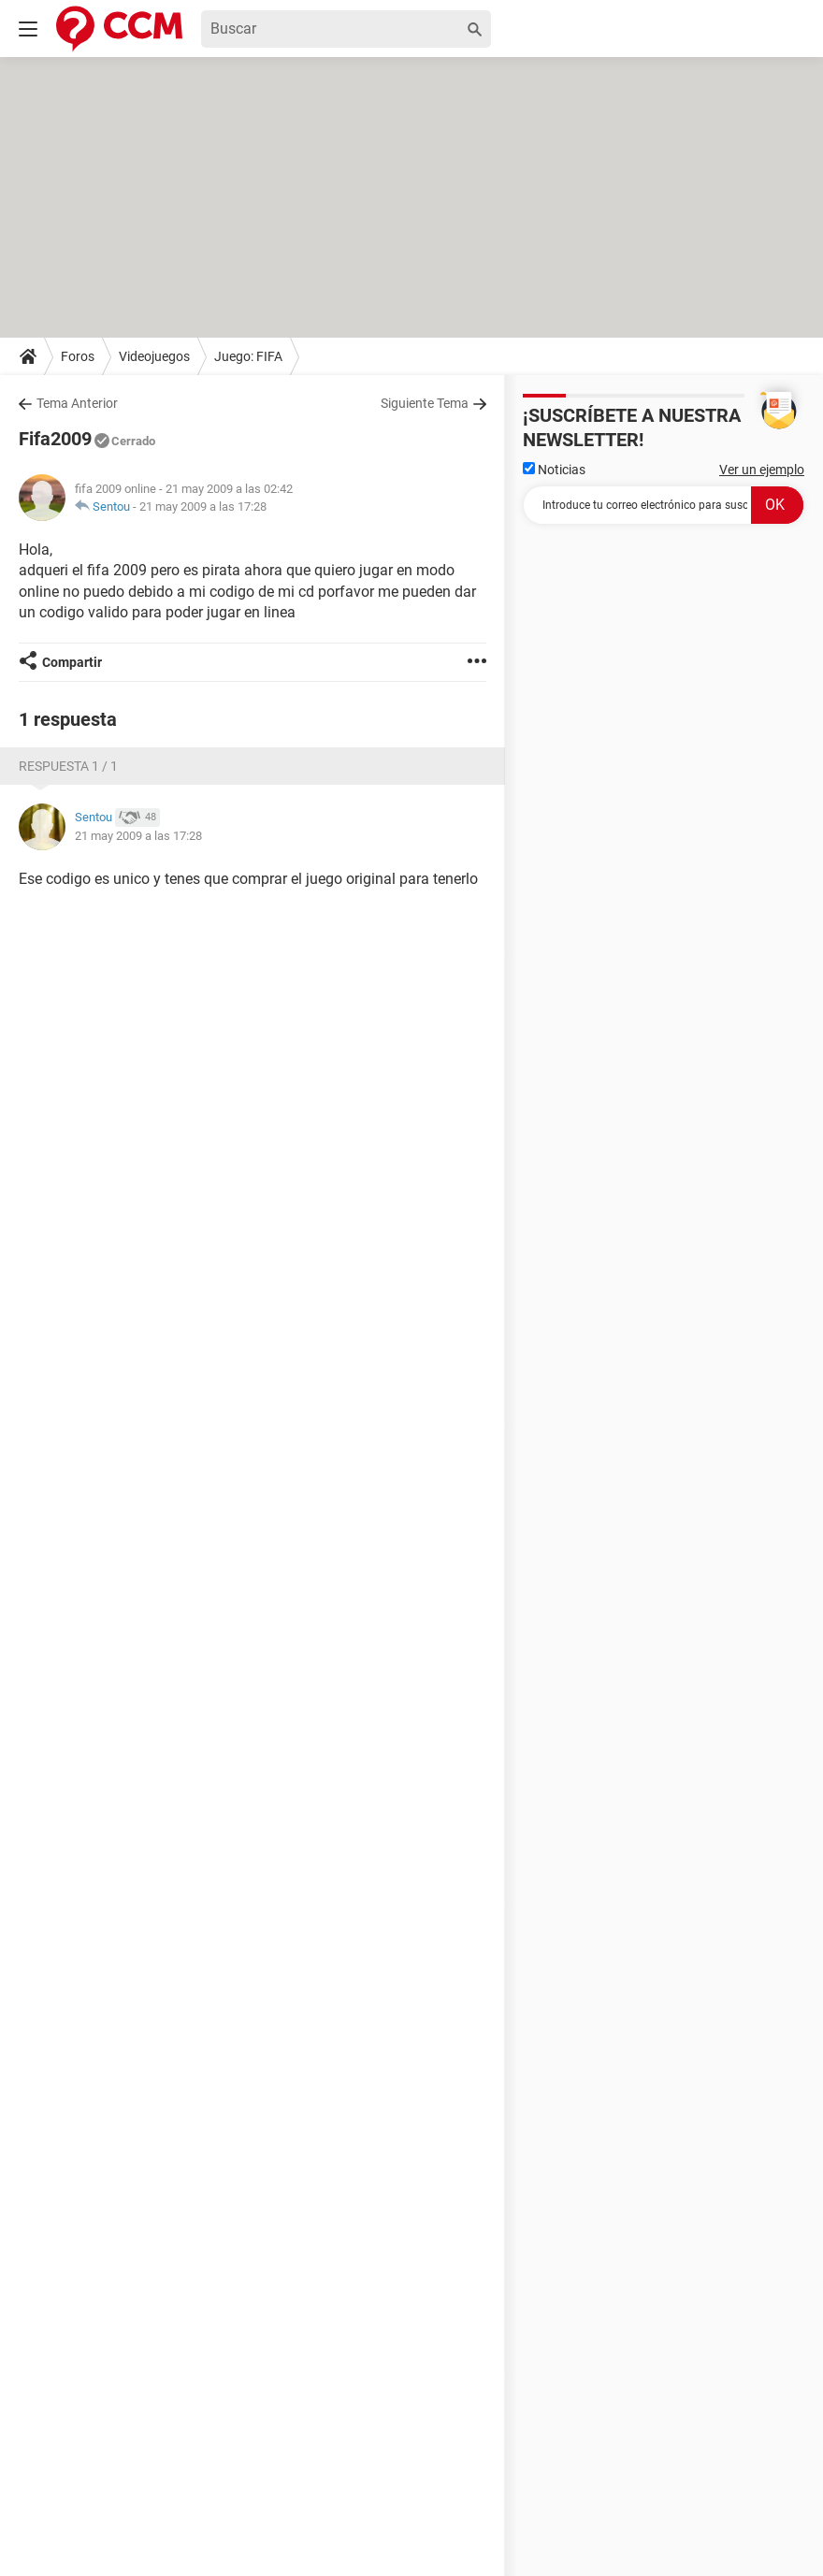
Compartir (72, 662)
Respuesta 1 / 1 (68, 766)
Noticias (554, 469)
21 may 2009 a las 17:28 (203, 506)
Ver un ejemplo (761, 469)
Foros (77, 356)
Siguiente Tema (425, 403)
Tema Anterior (77, 403)
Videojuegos (154, 356)
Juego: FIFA (248, 356)
